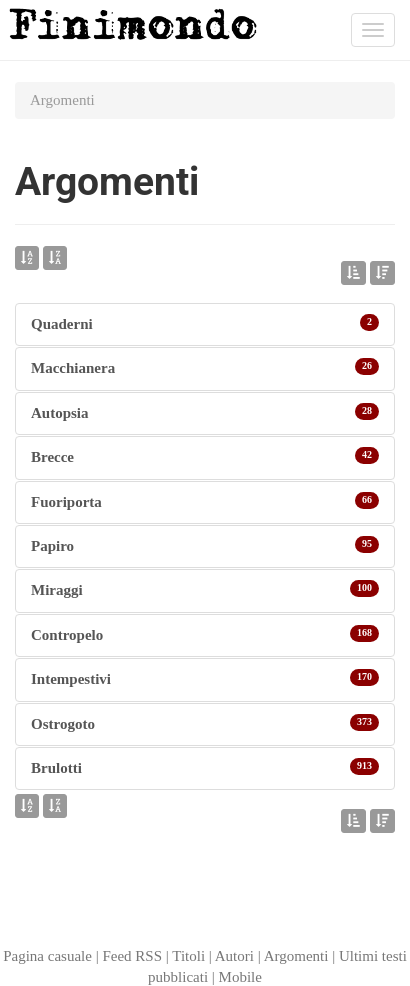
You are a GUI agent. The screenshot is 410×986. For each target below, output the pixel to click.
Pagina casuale (47, 956)
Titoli (188, 956)
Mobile (240, 977)
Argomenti (296, 956)
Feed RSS (132, 956)
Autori (234, 956)
